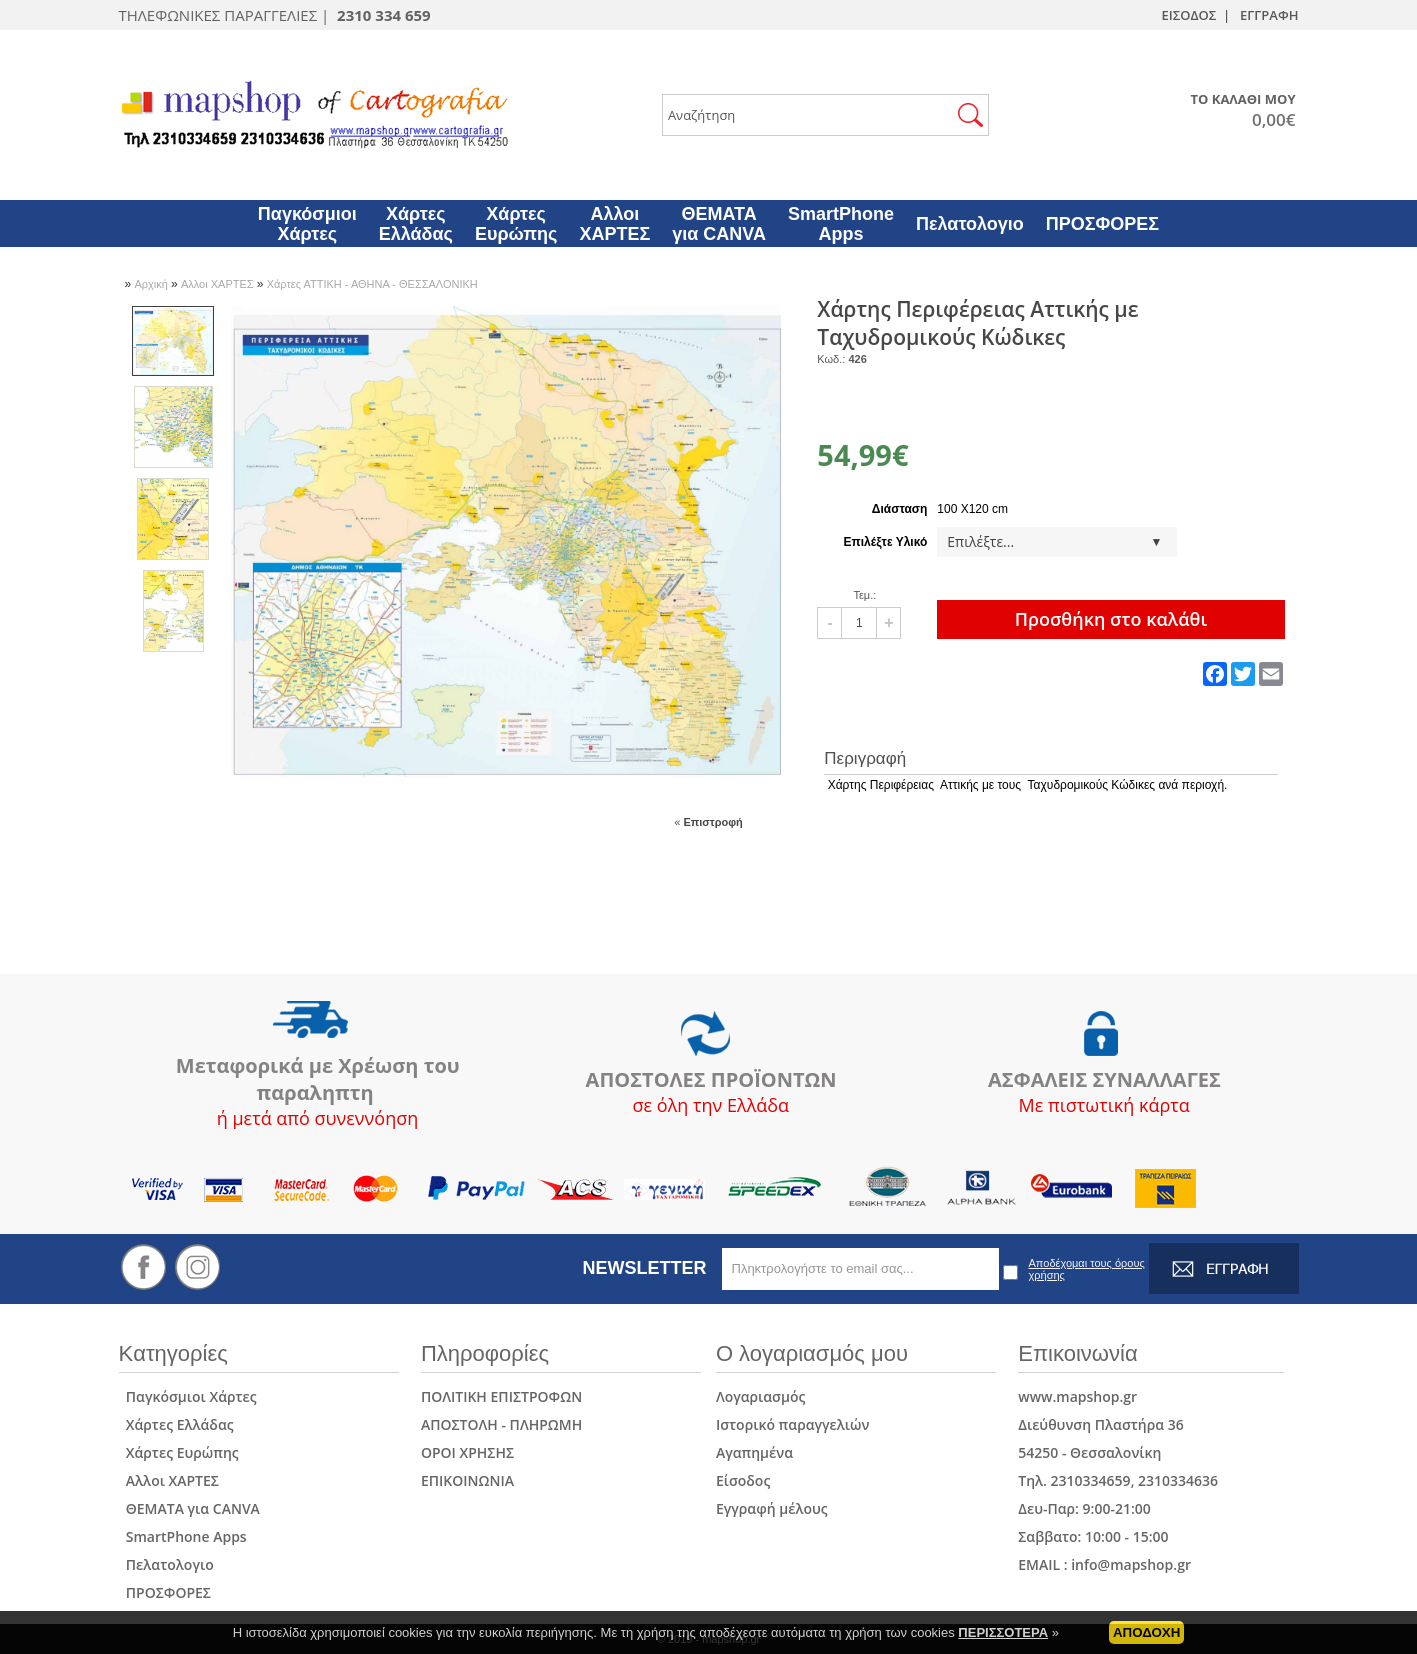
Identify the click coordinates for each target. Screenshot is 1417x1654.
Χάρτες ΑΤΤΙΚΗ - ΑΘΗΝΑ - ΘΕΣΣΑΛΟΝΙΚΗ (372, 284)
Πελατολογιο (166, 1564)
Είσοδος (743, 1480)
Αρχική (152, 284)
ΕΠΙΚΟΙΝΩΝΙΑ (467, 1480)
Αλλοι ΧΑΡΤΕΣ (219, 284)
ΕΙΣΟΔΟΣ (1188, 15)
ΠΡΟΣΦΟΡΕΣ (165, 1592)
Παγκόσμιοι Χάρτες (188, 1396)
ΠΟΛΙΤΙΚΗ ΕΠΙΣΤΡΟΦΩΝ (501, 1396)
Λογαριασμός (760, 1396)
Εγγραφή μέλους (772, 1508)
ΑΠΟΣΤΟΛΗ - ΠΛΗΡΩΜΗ (501, 1424)
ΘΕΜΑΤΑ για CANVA (189, 1508)
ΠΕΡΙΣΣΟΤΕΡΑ (1003, 1636)
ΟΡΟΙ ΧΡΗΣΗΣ (467, 1452)
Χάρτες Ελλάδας (176, 1424)
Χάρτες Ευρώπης (179, 1452)
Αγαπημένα (754, 1452)
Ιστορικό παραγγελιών (793, 1424)
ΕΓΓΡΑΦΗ (1269, 15)
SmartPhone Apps (183, 1536)
